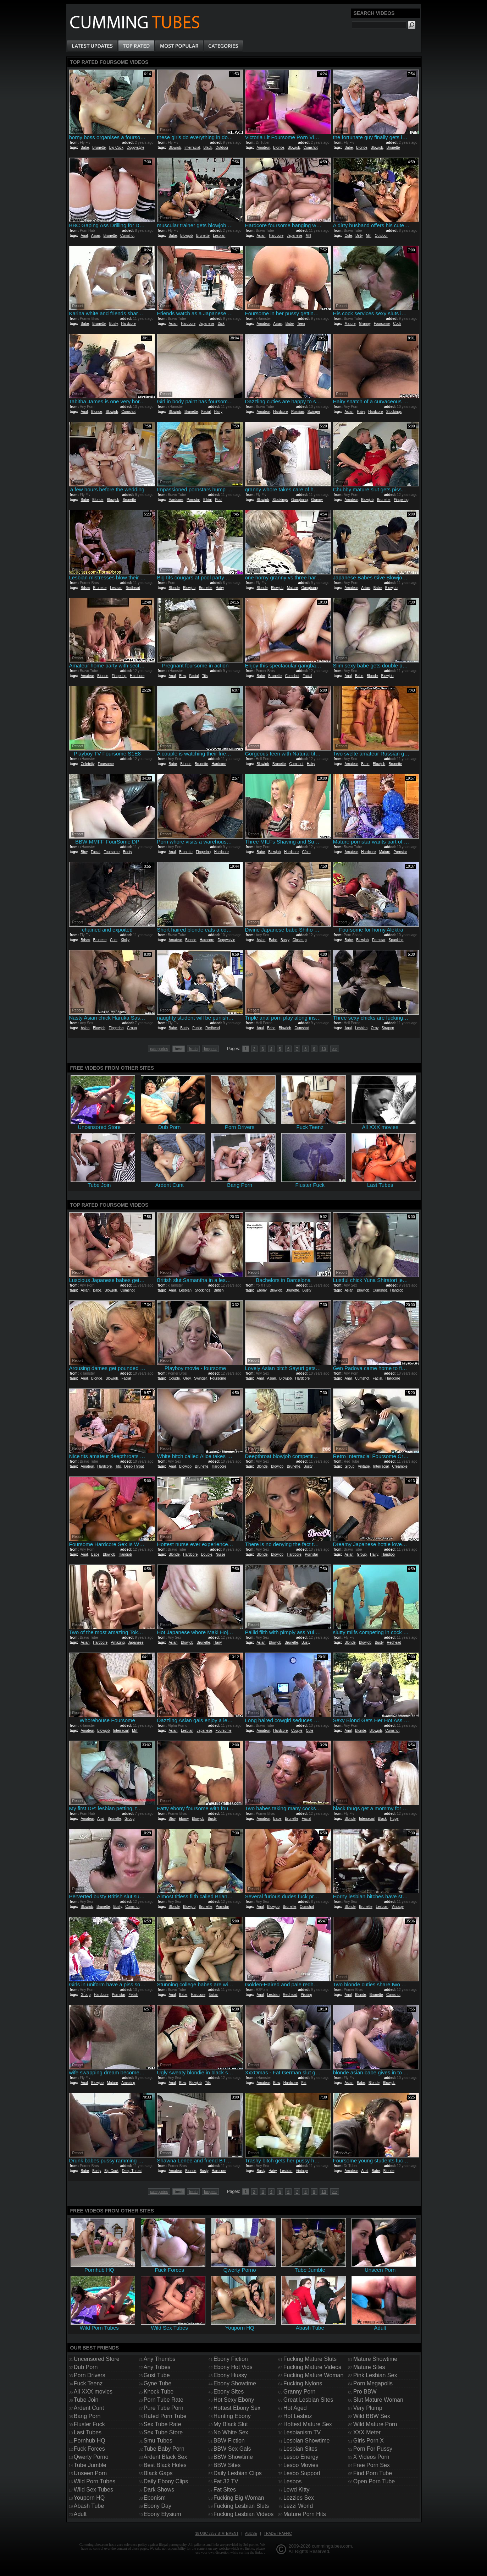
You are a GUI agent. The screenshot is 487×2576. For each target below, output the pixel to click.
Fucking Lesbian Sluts (241, 2506)
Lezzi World (298, 2506)
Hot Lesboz (297, 2416)
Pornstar (193, 500)
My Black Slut (231, 2424)
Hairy (218, 412)
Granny (364, 324)
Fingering (401, 500)
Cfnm (306, 852)
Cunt (113, 940)
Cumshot (311, 147)
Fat (303, 2083)
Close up (299, 940)
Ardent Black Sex (165, 2457)
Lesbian (219, 236)
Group (132, 1028)
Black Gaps (158, 2473)
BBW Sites (227, 2465)
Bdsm (85, 588)
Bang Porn (87, 2416)
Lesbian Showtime (306, 2441)
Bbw (182, 676)
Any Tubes (157, 2367)
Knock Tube (159, 2392)
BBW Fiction (229, 2441)
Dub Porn (86, 2367)
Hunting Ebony (232, 2416)
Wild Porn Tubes (94, 2481)
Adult (80, 2514)
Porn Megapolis (373, 2383)
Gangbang (299, 500)
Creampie (400, 1466)
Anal (84, 236)
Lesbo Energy (301, 2457)
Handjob (396, 1290)
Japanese (294, 236)
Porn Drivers (89, 2375)
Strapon (388, 1028)
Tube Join (86, 2400)
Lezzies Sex (298, 2498)
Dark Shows (159, 2490)
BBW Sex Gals (232, 2449)
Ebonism (155, 2498)
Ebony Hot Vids (233, 2367)
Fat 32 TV (226, 2481)
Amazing (118, 1642)
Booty (127, 852)
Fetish (133, 1995)
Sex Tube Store (163, 2432)
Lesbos (292, 2481)
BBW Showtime (233, 2457)
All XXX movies (93, 2392)
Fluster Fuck (89, 2424)
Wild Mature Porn (375, 2424)
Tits (205, 676)
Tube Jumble (90, 2465)
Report (77, 130)
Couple (174, 1378)
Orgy (374, 1028)
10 (324, 1049)
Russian (297, 412)
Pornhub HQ (89, 2441)
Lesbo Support (301, 2473)
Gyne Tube (157, 2383)
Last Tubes (87, 2432)
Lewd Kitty (296, 2490)
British (219, 1290)
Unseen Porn (90, 2473)
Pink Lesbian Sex (375, 2375)
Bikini (207, 500)
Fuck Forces (89, 2449)
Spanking (396, 940)
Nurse (220, 1554)
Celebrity (87, 764)
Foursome (382, 324)
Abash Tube (89, 2506)
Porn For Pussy (372, 2449)
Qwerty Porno (91, 2457)
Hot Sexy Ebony (234, 2400)
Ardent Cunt (89, 2408)
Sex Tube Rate (162, 2424)
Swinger (314, 412)
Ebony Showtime (235, 2383)
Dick (221, 324)
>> (334, 1049)
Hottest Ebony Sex (237, 2408)
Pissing (306, 1995)
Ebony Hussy (230, 2375)
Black (207, 147)
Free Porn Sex (371, 2465)
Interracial (192, 147)
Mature (349, 324)
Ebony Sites (229, 2392)
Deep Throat (134, 1466)
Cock (397, 324)
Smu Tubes (158, 2441)
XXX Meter (367, 2432)
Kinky (125, 940)
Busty (113, 324)
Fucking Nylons (302, 2383)
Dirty (359, 236)
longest (210, 1049)
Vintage (364, 1466)
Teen (301, 324)
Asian (95, 236)
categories (159, 1049)
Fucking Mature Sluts (310, 2359)
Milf (308, 236)
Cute (348, 236)
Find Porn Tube (372, 2473)
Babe (85, 147)
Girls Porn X (368, 2441)
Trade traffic (278, 2534)
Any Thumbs (160, 2359)
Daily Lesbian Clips (238, 2473)
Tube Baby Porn (164, 2449)
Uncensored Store (97, 2359)
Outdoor (221, 147)
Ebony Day (157, 2506)
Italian (213, 1995)
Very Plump (367, 2408)
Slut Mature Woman (378, 2400)
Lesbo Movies (301, 2465)
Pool (218, 500)
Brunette (99, 147)
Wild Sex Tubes (93, 2490)
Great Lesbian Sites (308, 2400)
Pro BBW (365, 2392)
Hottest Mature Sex (307, 2424)
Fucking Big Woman (239, 2498)
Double (206, 1554)
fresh (193, 1049)
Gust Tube (157, 2375)
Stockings (394, 412)
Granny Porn (299, 2392)
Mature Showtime (375, 2359)
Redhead (133, 588)
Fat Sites (225, 2490)
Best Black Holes (165, 2465)
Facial (206, 412)
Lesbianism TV (302, 2432)
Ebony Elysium (162, 2514)
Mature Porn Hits (304, 2514)
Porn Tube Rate (163, 2400)
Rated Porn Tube (165, 2416)
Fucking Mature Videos (312, 2367)
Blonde (278, 147)
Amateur (263, 147)
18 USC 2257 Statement (216, 2534)
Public (197, 1028)
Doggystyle (135, 147)
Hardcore (276, 236)
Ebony (261, 1290)
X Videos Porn (371, 2457)
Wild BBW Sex (371, 2416)
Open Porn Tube (374, 2481)
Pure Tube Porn (163, 2408)
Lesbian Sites (300, 2449)
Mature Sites (369, 2367)
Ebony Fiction (231, 2359)
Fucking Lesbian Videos (244, 2514)
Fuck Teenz (88, 2383)
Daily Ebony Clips (166, 2481)
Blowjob (174, 147)
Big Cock (116, 147)
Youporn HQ (89, 2498)
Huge (394, 1819)
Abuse (251, 2534)
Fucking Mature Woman (313, 2375)
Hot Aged (295, 2408)
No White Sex (231, 2432)
